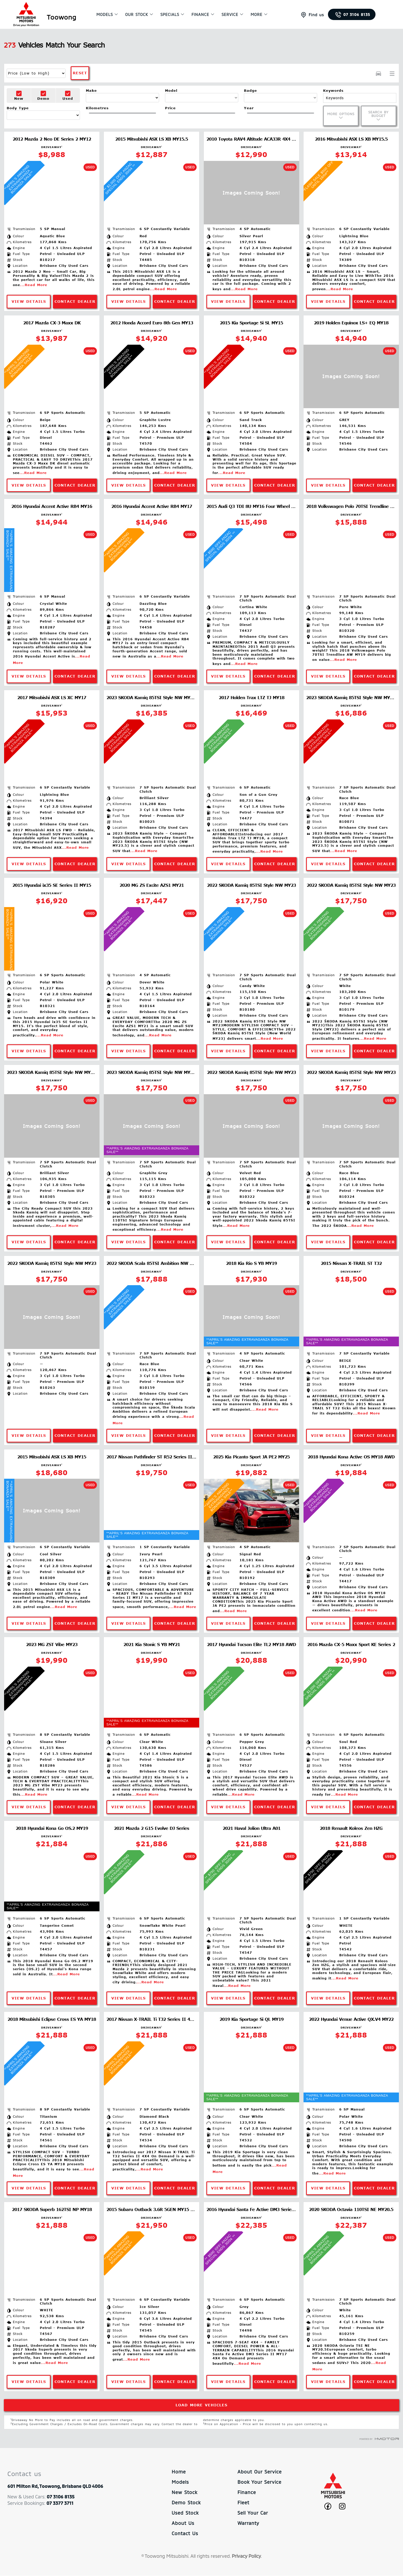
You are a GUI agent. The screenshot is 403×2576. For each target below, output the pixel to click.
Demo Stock (186, 2502)
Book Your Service (259, 2482)
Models (180, 2482)
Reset (80, 73)
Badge (250, 90)
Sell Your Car (252, 2513)
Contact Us (185, 2533)
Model (171, 90)
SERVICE (230, 14)
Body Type (18, 108)
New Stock (184, 2492)
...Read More (33, 285)
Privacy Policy (246, 2556)
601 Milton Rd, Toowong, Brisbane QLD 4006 (55, 2486)
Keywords (333, 90)
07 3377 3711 (60, 2503)
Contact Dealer (74, 301)
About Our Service (259, 2471)
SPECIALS (169, 14)
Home (179, 2471)
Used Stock (185, 2513)
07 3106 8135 (352, 14)
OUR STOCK (136, 14)
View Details (29, 301)
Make (91, 90)
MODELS (104, 14)
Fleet (243, 2502)
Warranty (248, 2523)
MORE (256, 14)
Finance (200, 14)
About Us (183, 2523)
